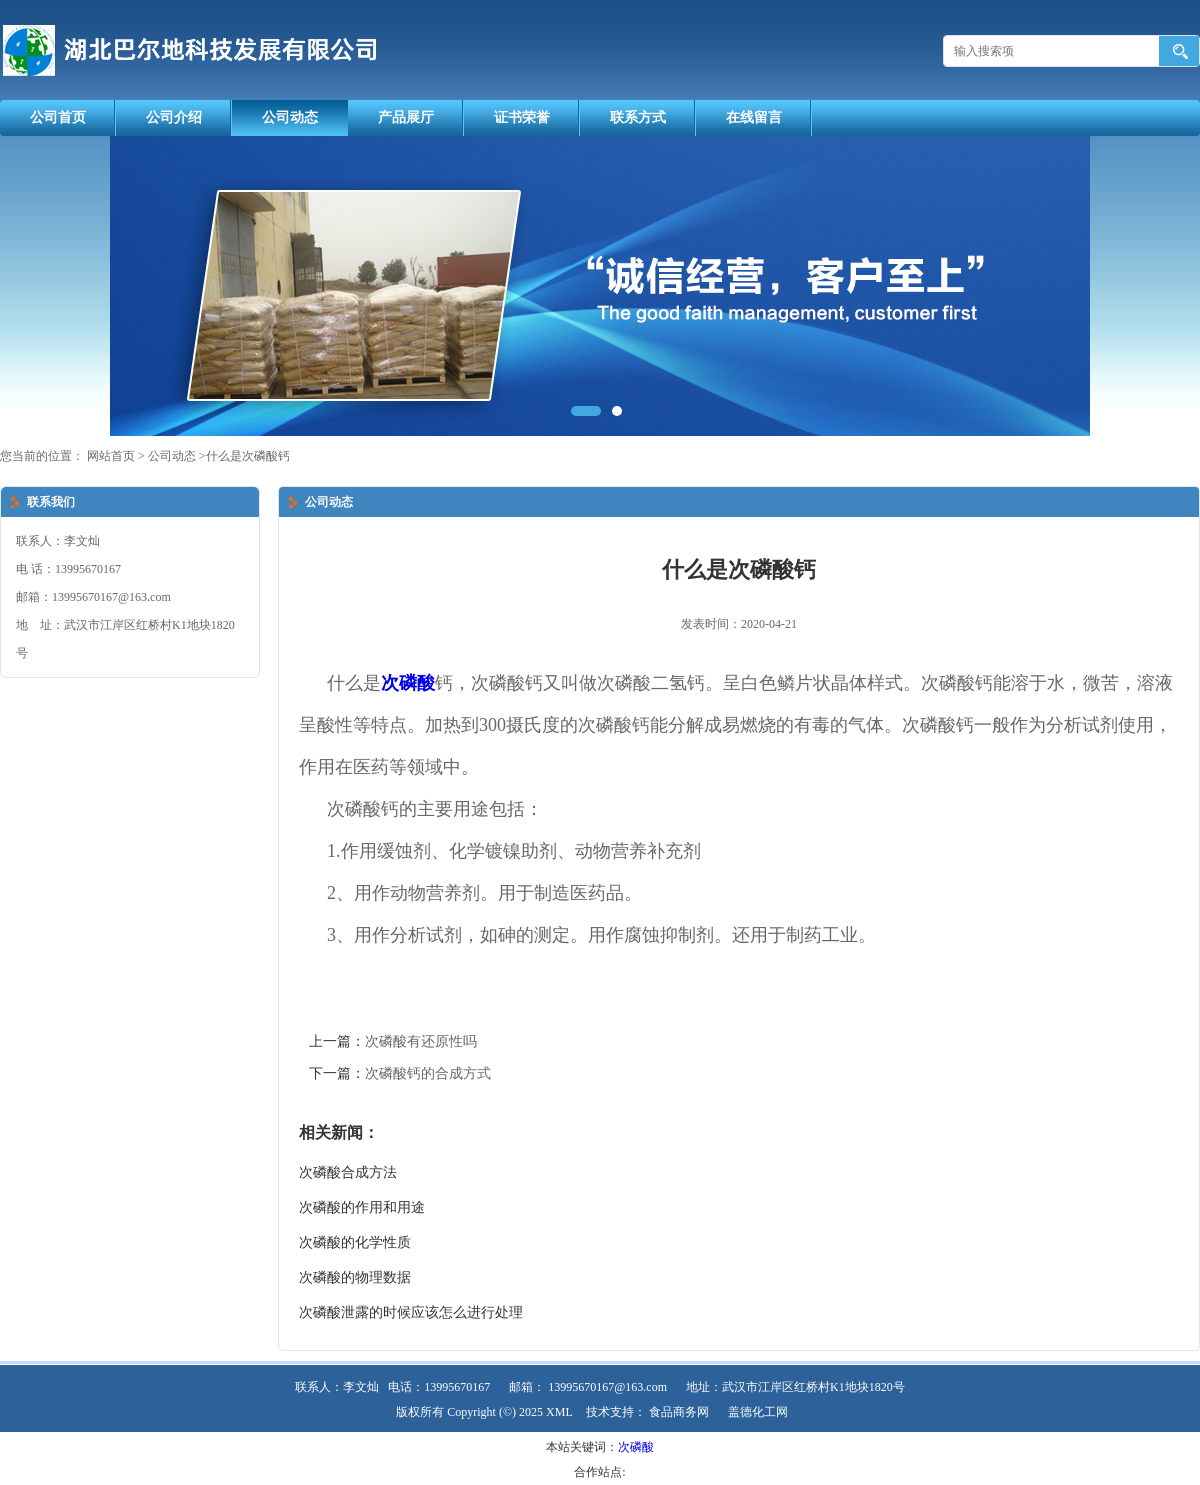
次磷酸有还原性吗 (421, 1041)
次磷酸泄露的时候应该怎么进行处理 (411, 1312)
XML (559, 1412)
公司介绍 (174, 117)
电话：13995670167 (439, 1387)
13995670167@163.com (607, 1387)
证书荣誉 (522, 117)
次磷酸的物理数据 (355, 1277)
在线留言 (754, 117)
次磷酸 (636, 1447)
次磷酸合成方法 (348, 1172)
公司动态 (290, 117)
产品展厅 (406, 117)
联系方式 (638, 117)
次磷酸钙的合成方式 (428, 1073)
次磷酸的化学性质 (355, 1242)
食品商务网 (679, 1412)
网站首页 (111, 456)
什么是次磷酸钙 (248, 456)
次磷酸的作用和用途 (362, 1207)
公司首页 (58, 117)
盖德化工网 (758, 1412)
